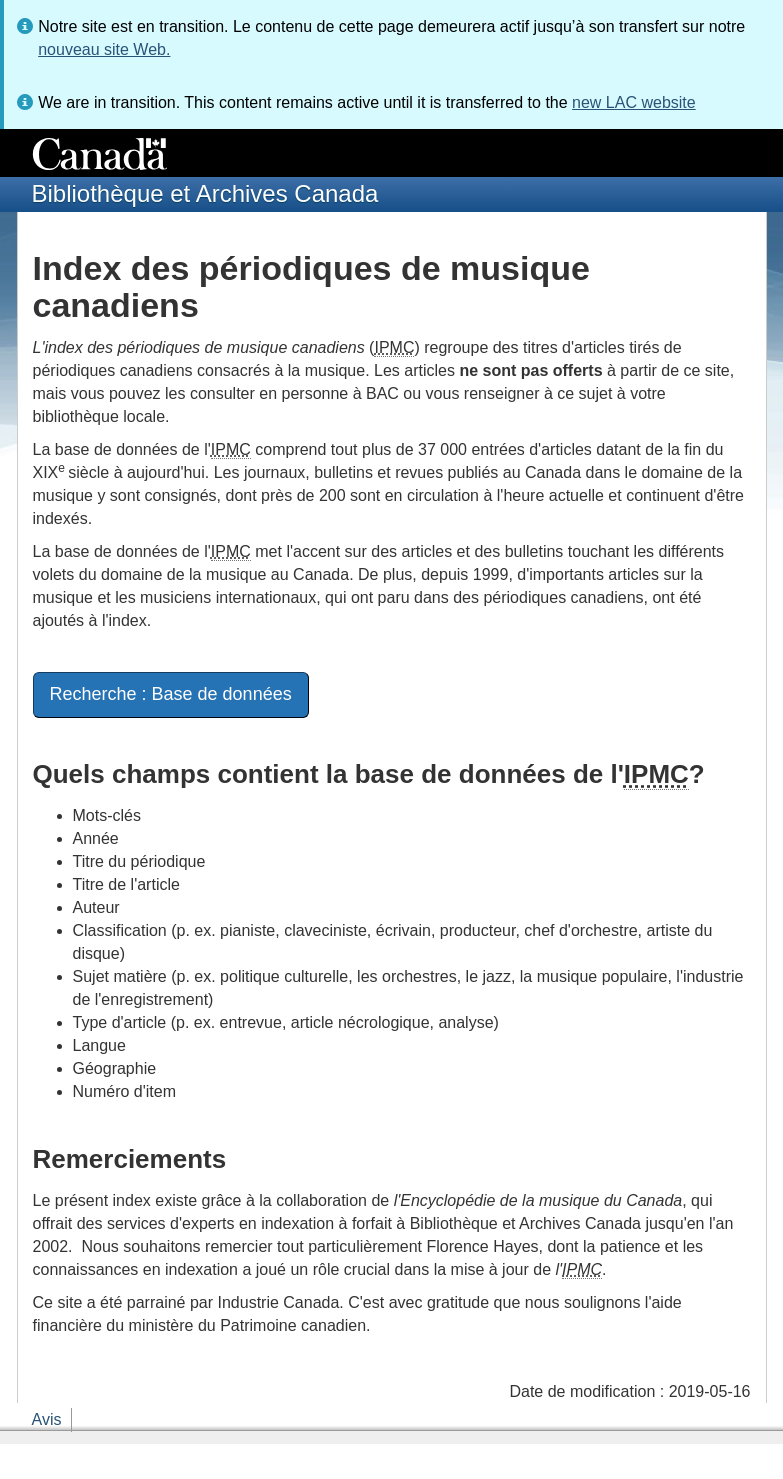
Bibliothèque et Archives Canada (205, 193)
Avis (47, 1419)
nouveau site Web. (104, 49)
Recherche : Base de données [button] (171, 694)
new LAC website (634, 102)
